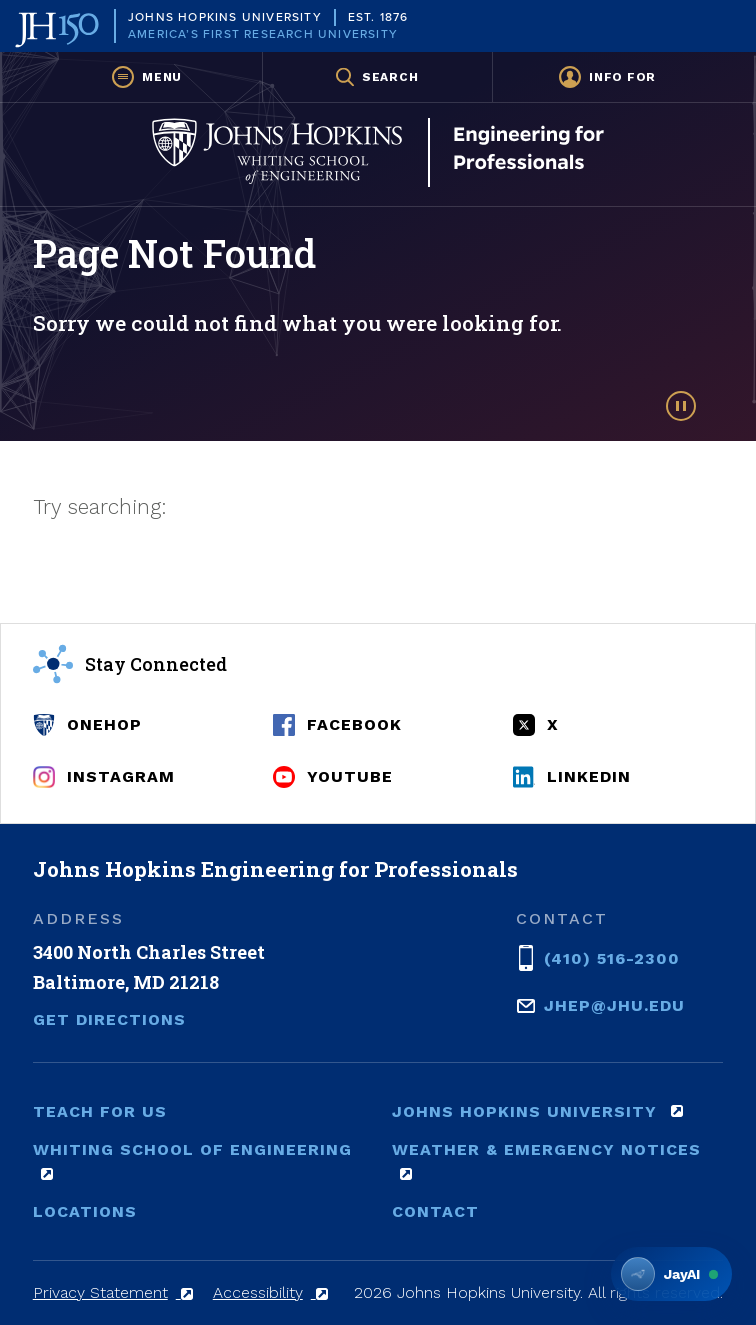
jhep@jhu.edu (614, 1004)
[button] (147, 77)
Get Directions (109, 1019)
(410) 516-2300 (612, 957)
